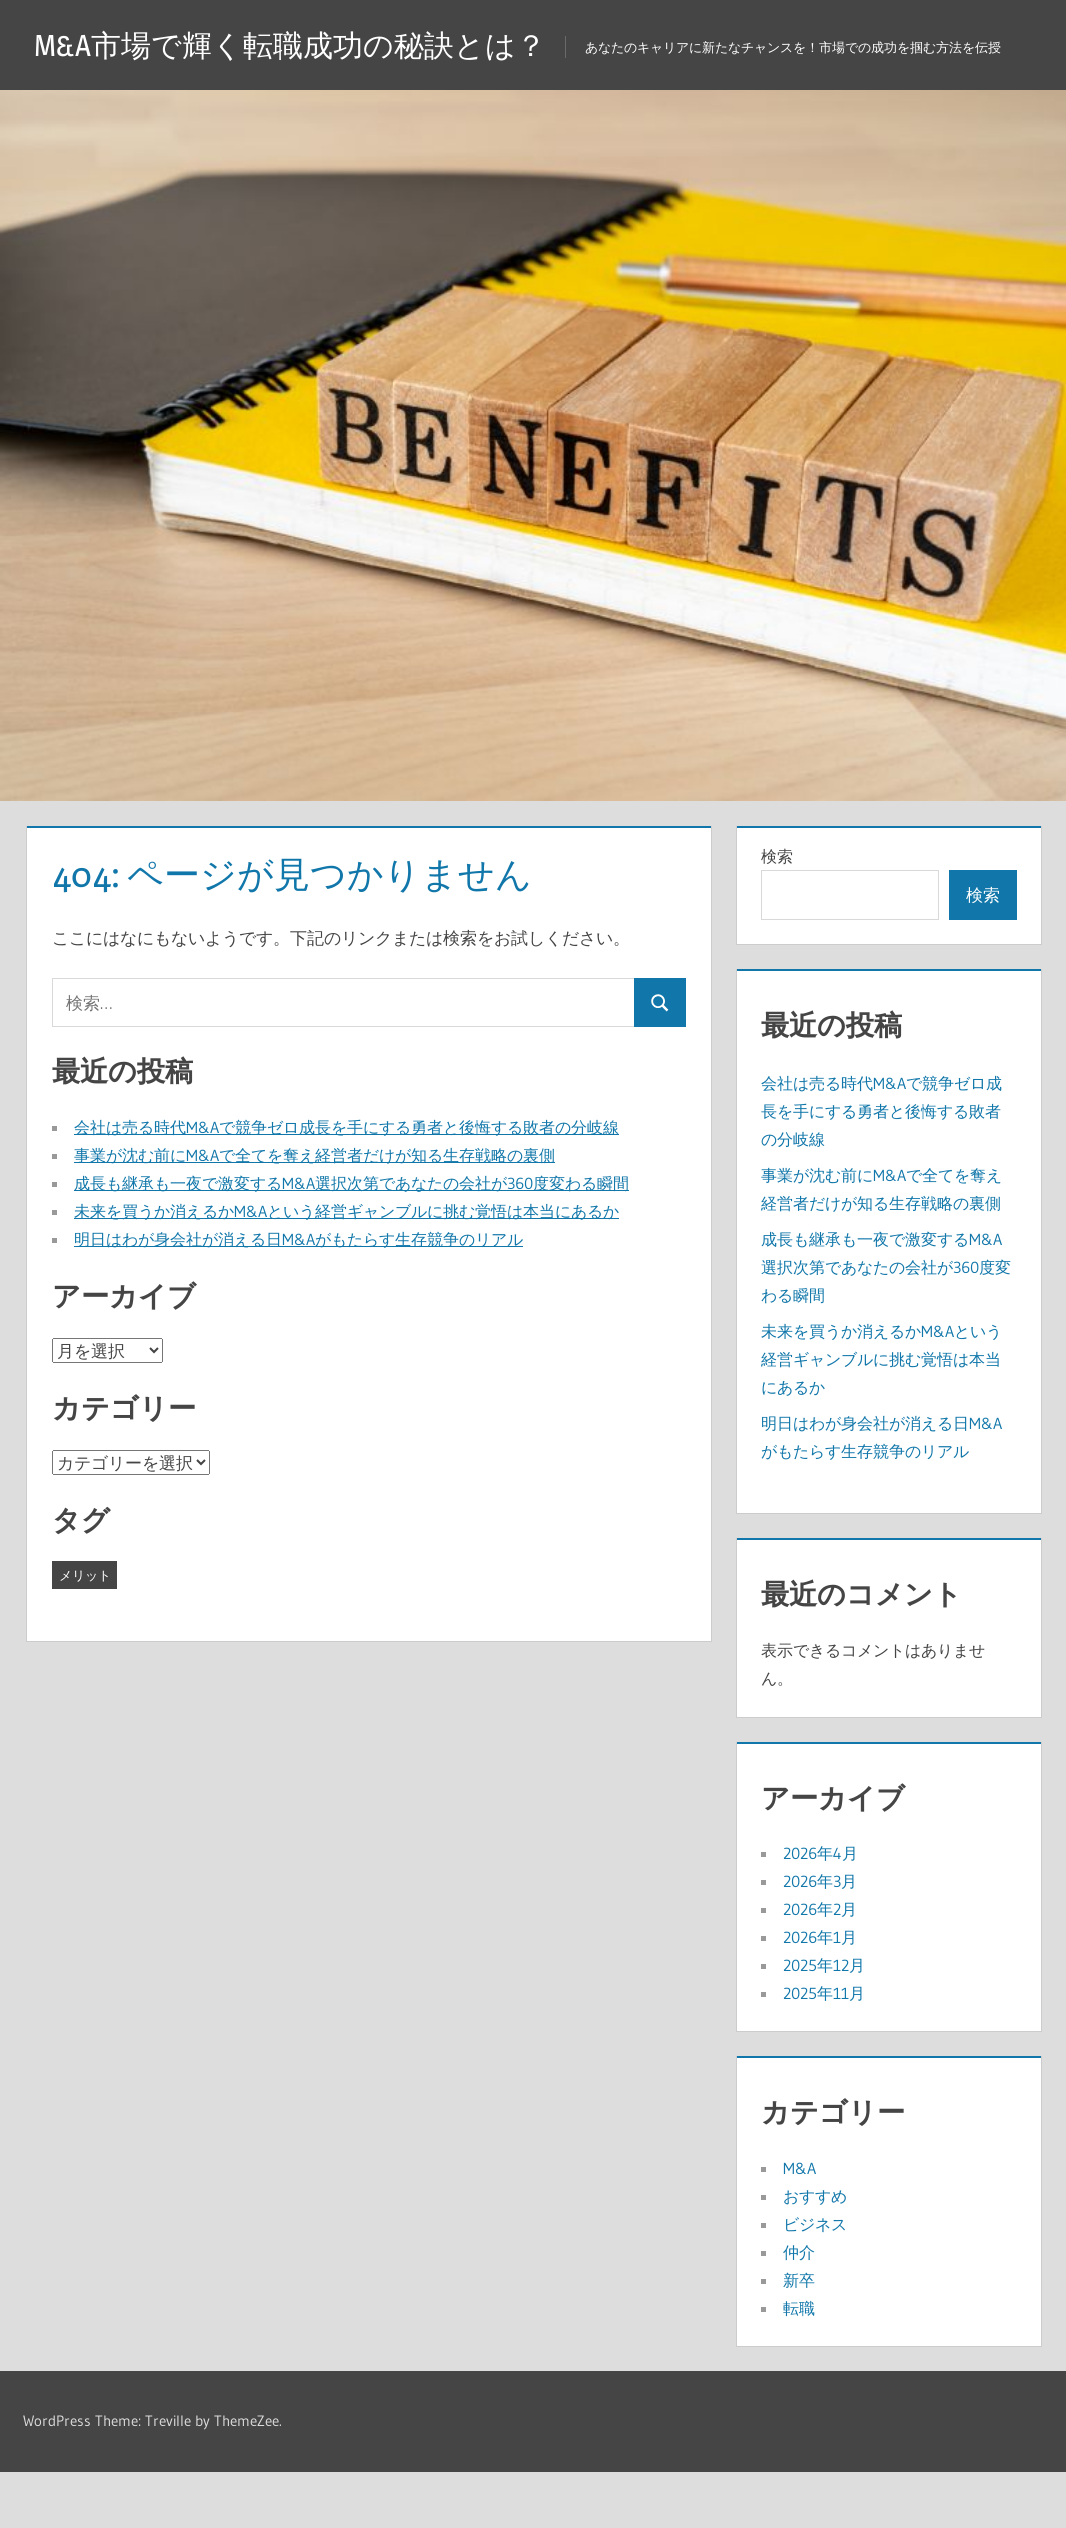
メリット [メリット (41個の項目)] (85, 1631)
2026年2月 (820, 1965)
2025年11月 (824, 2049)
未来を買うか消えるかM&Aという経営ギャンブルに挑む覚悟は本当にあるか (346, 1267)
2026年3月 (820, 1937)
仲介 (799, 2308)
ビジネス (815, 2280)
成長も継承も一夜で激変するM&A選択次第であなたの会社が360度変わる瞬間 (351, 1239)
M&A (799, 2224)
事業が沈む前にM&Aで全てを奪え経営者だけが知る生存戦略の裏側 (314, 1211)
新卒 (799, 2336)
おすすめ (815, 2252)
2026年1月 (820, 1993)
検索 (777, 912)
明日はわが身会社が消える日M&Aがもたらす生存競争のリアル (298, 1295)
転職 (799, 2364)
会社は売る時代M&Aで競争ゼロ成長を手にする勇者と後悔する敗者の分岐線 (346, 1183)
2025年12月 (824, 2021)
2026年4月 (820, 1909)
